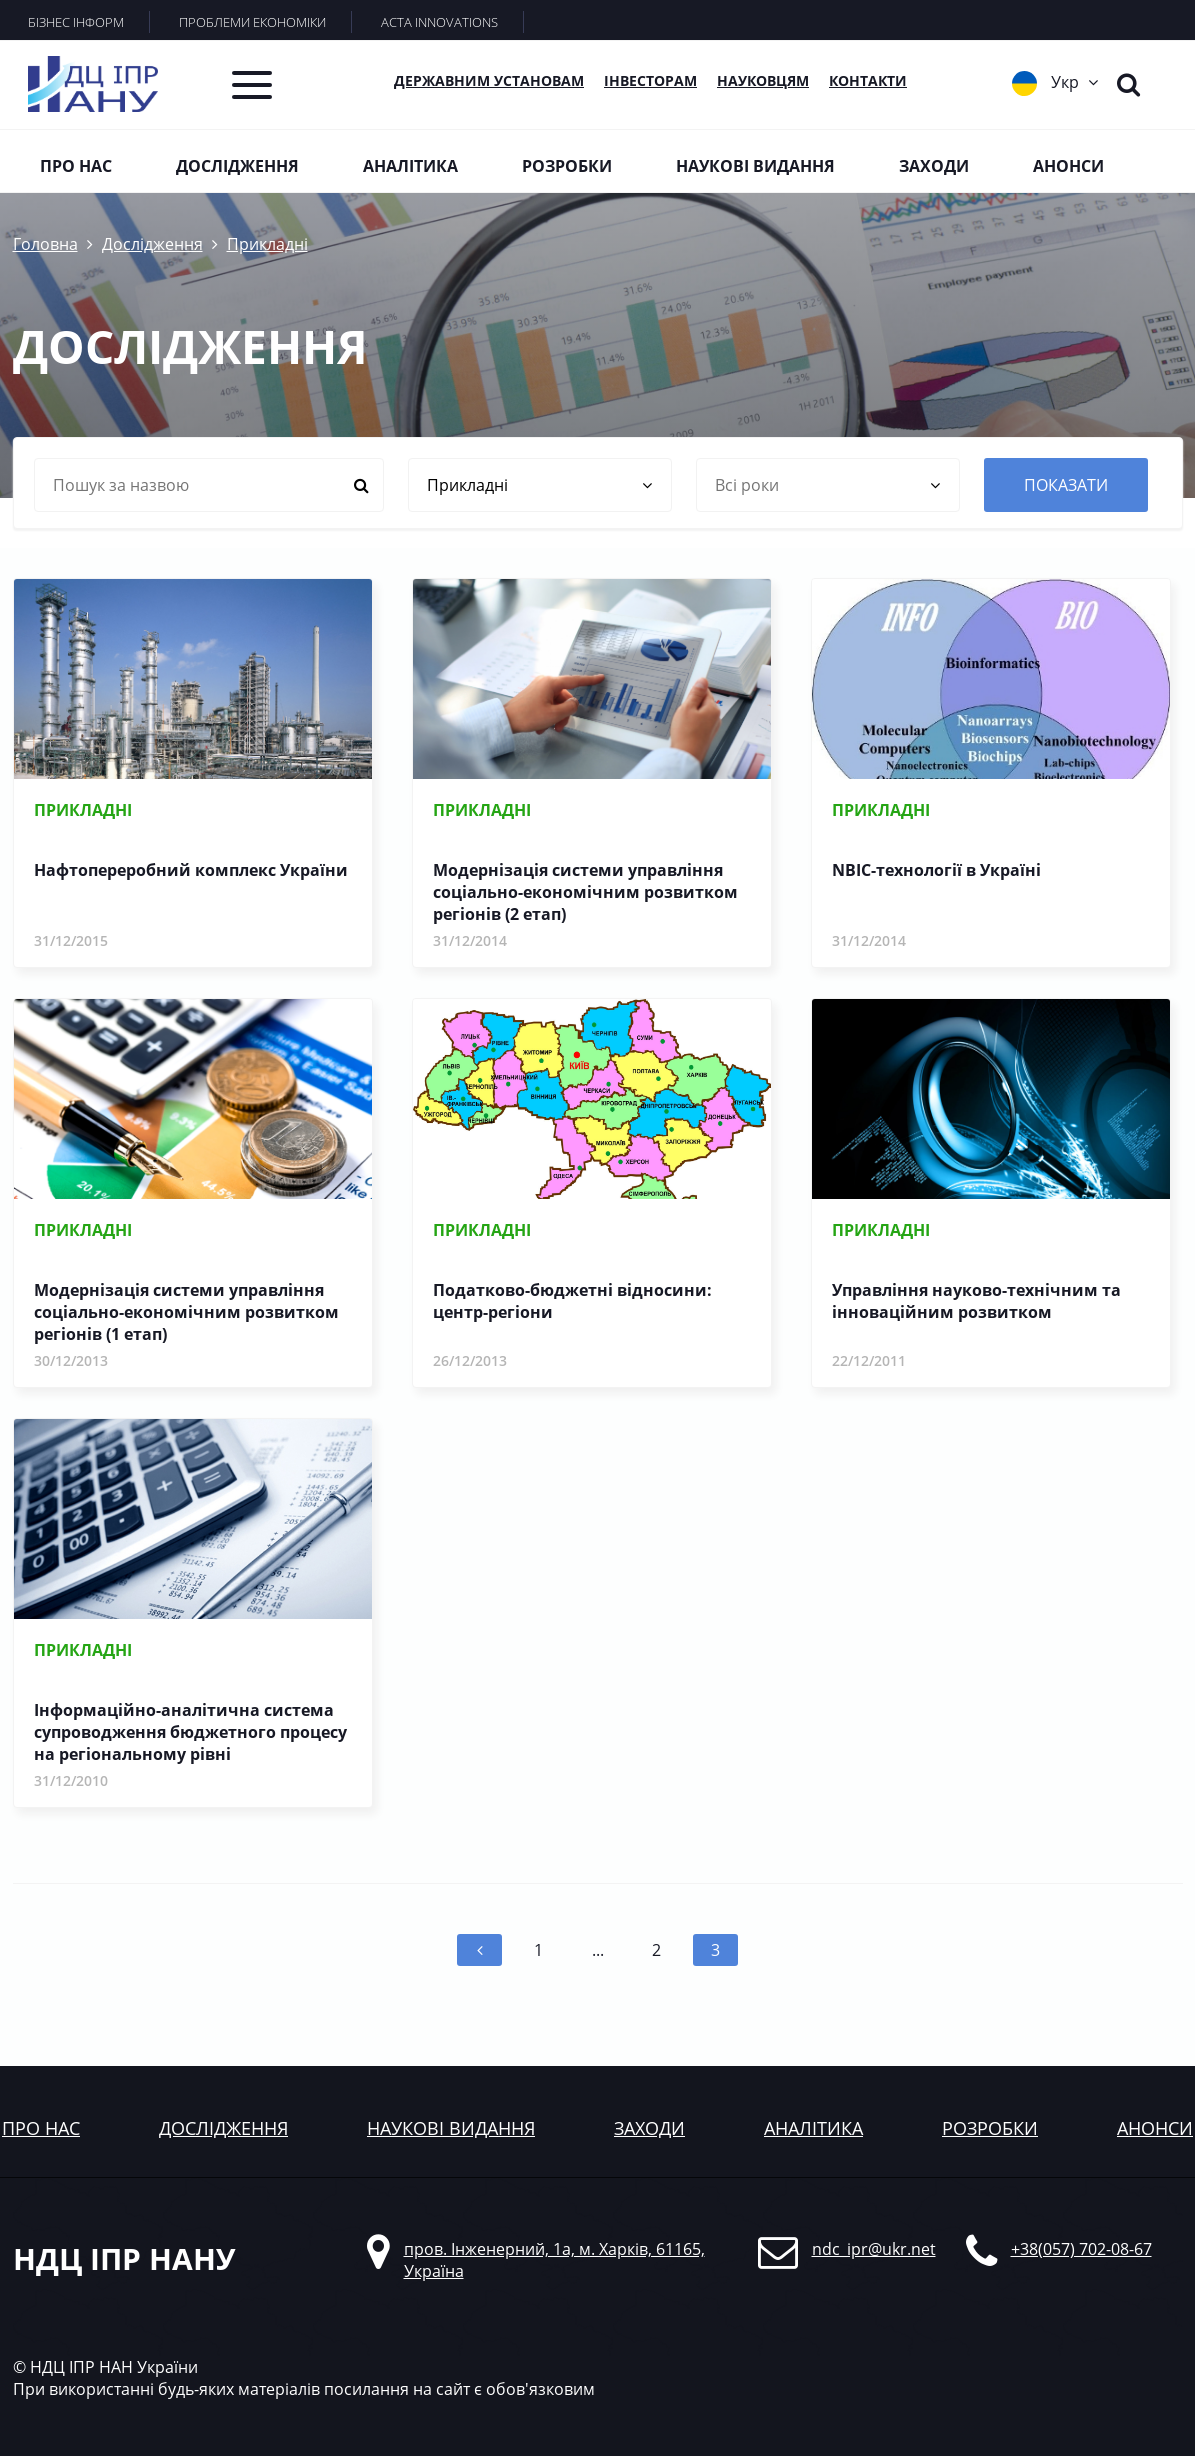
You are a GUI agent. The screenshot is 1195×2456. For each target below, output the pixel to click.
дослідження (223, 2128)
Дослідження (237, 166)
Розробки (567, 166)
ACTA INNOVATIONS (439, 22)
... (598, 1950)
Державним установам (489, 80)
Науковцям (763, 80)
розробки (990, 2128)
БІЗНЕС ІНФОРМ (76, 22)
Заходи (934, 166)
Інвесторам (650, 80)
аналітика (813, 2128)
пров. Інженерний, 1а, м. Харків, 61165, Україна (554, 2260)
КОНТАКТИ (868, 80)
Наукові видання (755, 166)
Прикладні (267, 244)
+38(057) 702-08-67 (1081, 2249)
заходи (649, 2128)
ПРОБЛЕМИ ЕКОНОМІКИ (252, 22)
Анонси (1068, 166)
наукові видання (451, 2128)
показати (1066, 485)
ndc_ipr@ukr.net (874, 2249)
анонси (1155, 2128)
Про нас (76, 166)
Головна (45, 244)
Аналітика (410, 166)
